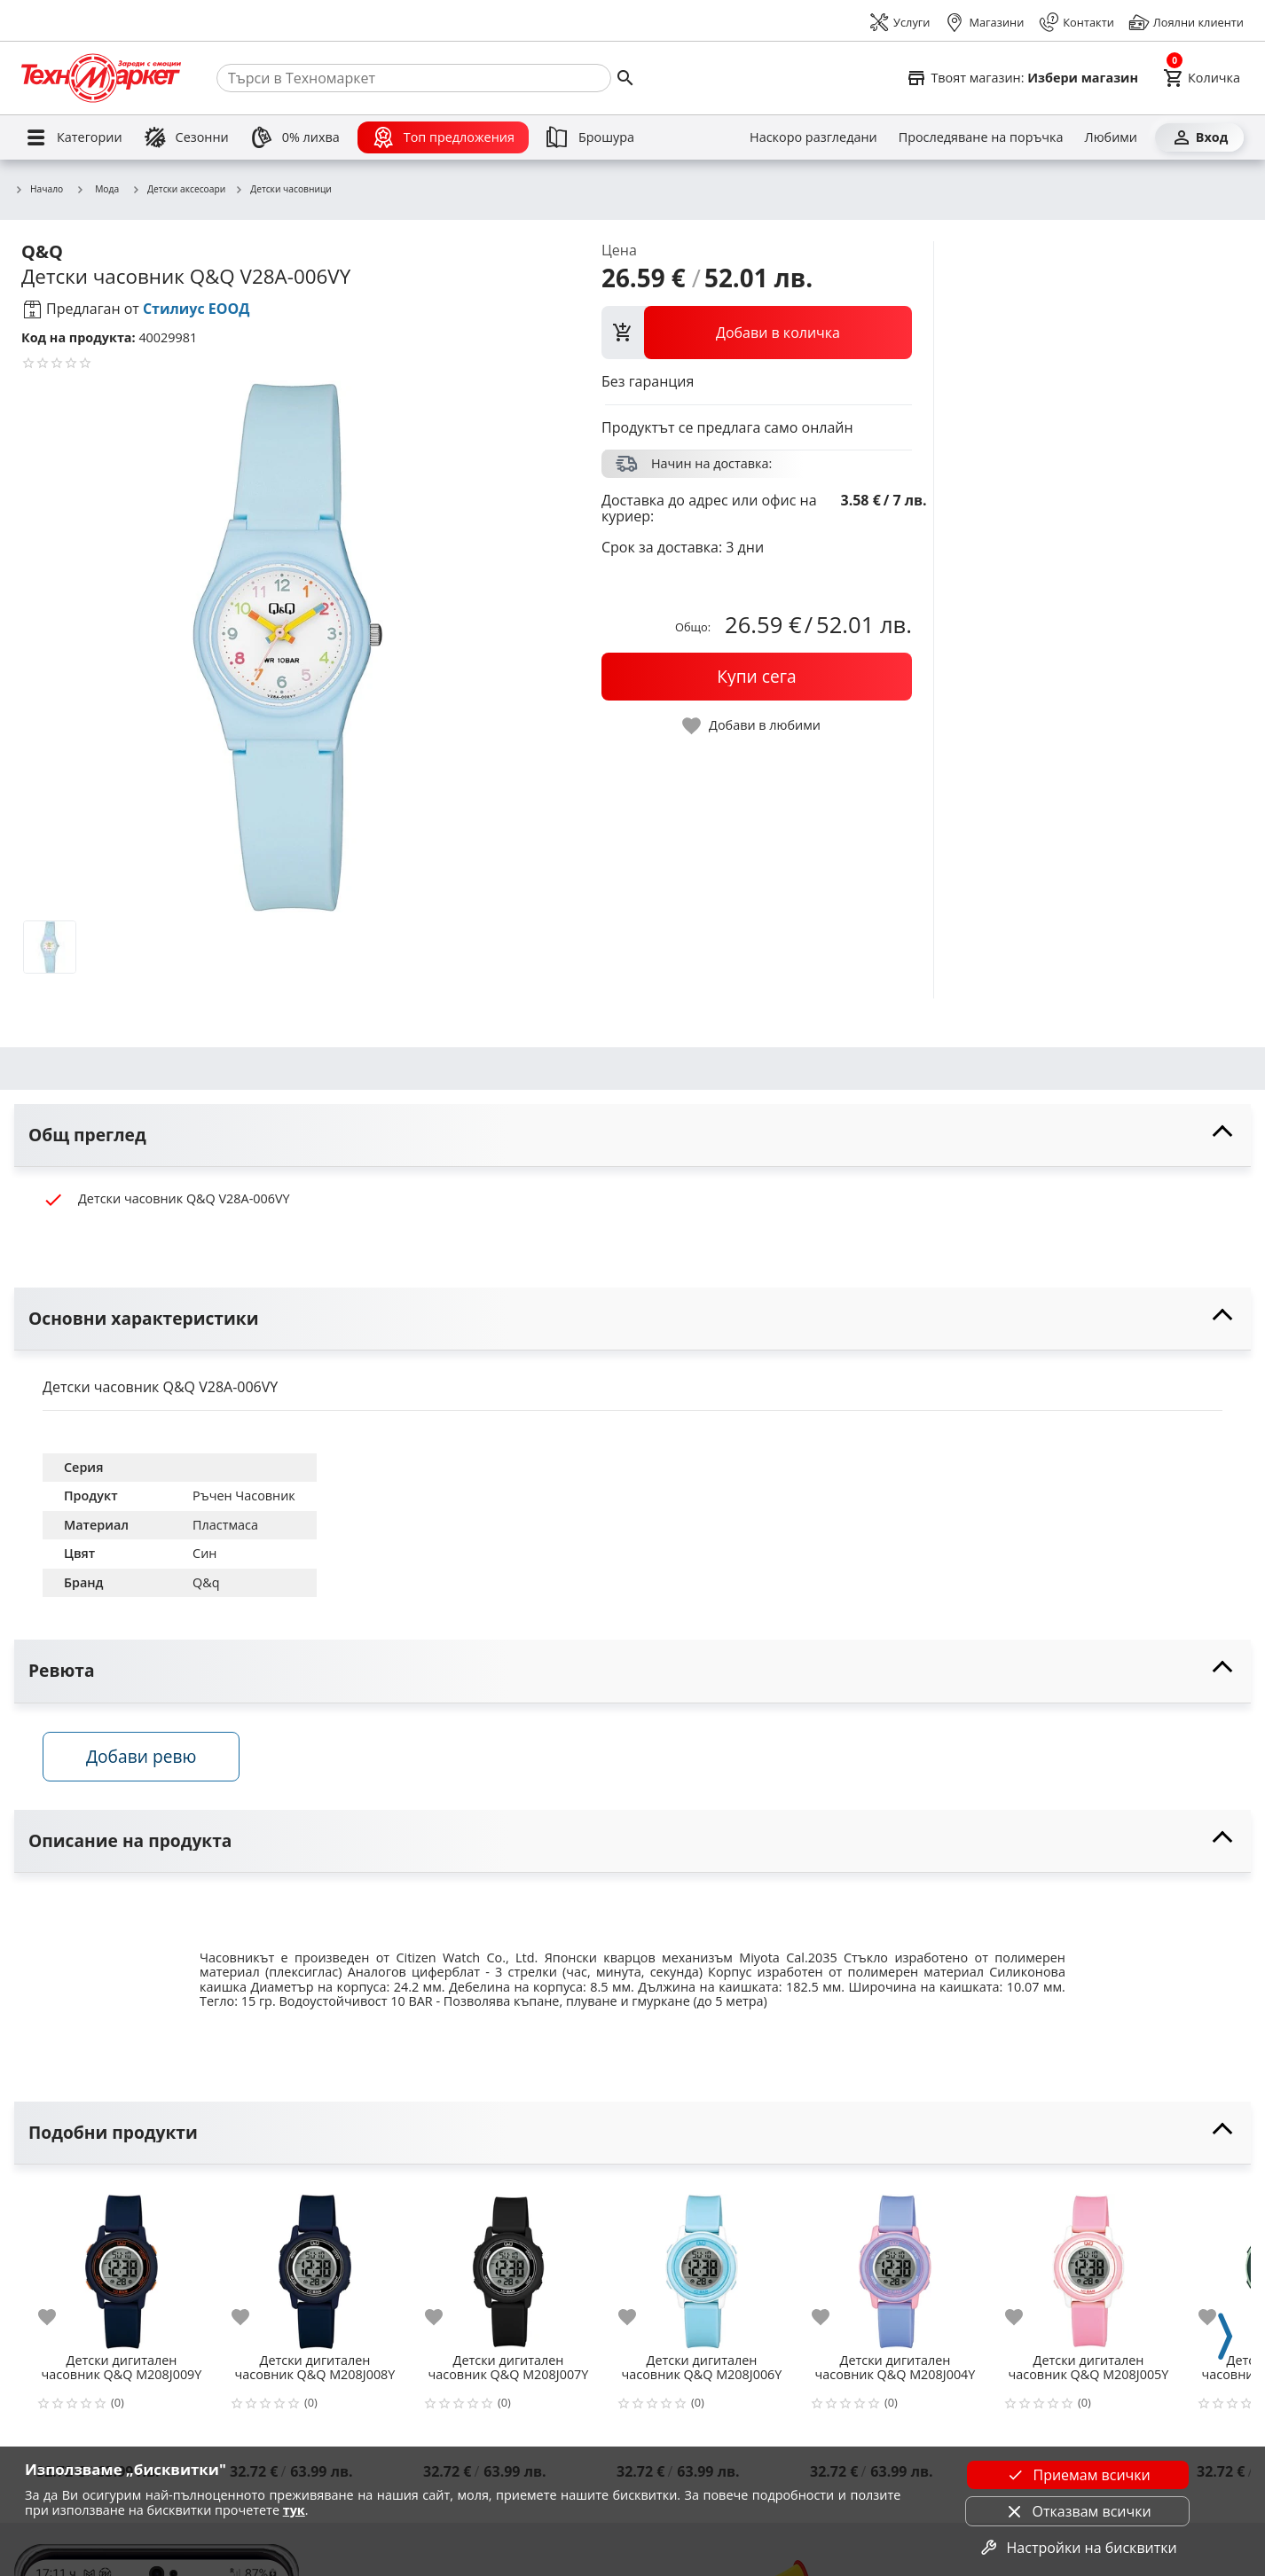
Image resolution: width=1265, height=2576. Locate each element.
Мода (97, 189)
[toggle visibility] (632, 1135)
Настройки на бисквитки (1077, 2547)
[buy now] (756, 677)
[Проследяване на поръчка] (981, 137)
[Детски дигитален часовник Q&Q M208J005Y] (1088, 2265)
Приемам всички (1077, 2475)
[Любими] (1111, 137)
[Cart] (1201, 78)
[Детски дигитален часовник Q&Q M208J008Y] (315, 2265)
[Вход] (1199, 137)
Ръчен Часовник (243, 1495)
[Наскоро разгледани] (813, 137)
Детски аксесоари (178, 189)
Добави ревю (141, 1756)
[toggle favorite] (752, 726)
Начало (38, 189)
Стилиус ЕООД (196, 309)
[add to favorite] (57, 2317)
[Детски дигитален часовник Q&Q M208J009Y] (121, 2265)
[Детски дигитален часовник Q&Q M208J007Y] (508, 2265)
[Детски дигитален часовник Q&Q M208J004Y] (895, 2265)
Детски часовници (283, 189)
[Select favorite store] (1022, 78)
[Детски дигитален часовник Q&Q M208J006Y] (701, 2265)
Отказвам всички (1077, 2511)
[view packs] (756, 332)
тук (294, 2510)
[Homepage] (101, 78)
